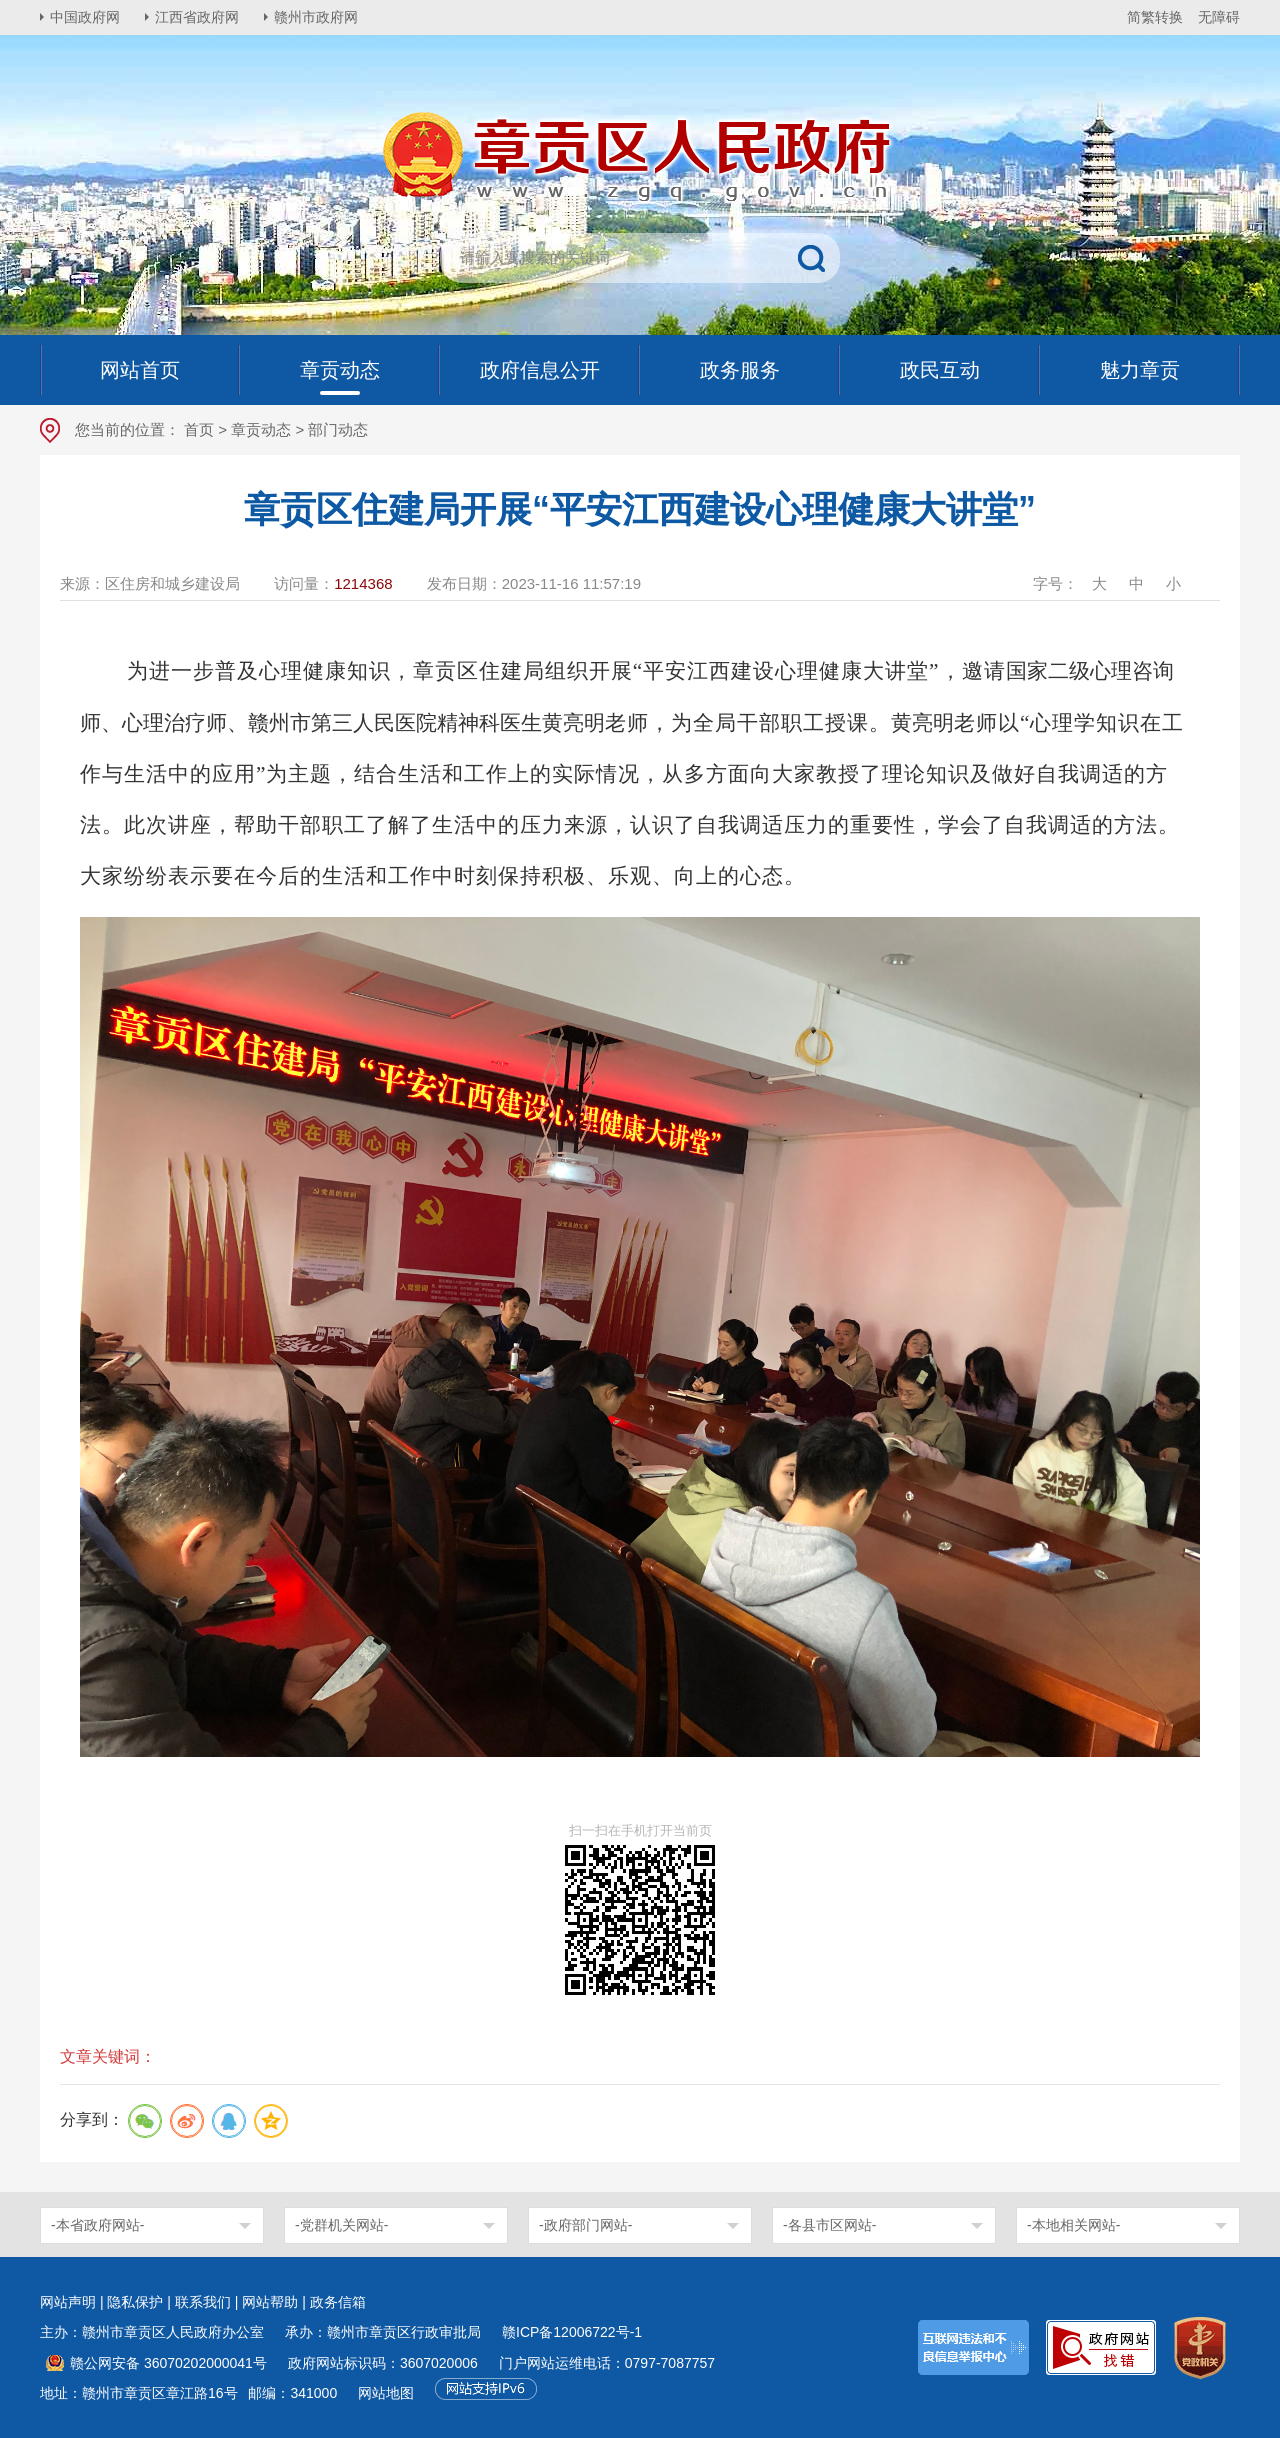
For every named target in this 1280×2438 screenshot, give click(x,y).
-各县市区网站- (829, 2225)
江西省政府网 (197, 17)
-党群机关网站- (341, 2225)
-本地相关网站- (1073, 2225)
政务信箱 (338, 2302)
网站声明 (68, 2302)
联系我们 (203, 2302)
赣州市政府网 (316, 17)
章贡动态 (261, 429)
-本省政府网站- (97, 2225)
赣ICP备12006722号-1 (572, 2332)
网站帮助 (270, 2302)
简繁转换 (1155, 17)
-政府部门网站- (585, 2225)
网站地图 (386, 2393)
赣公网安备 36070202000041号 (168, 2363)
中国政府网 (85, 17)
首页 (199, 429)
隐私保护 (135, 2302)
